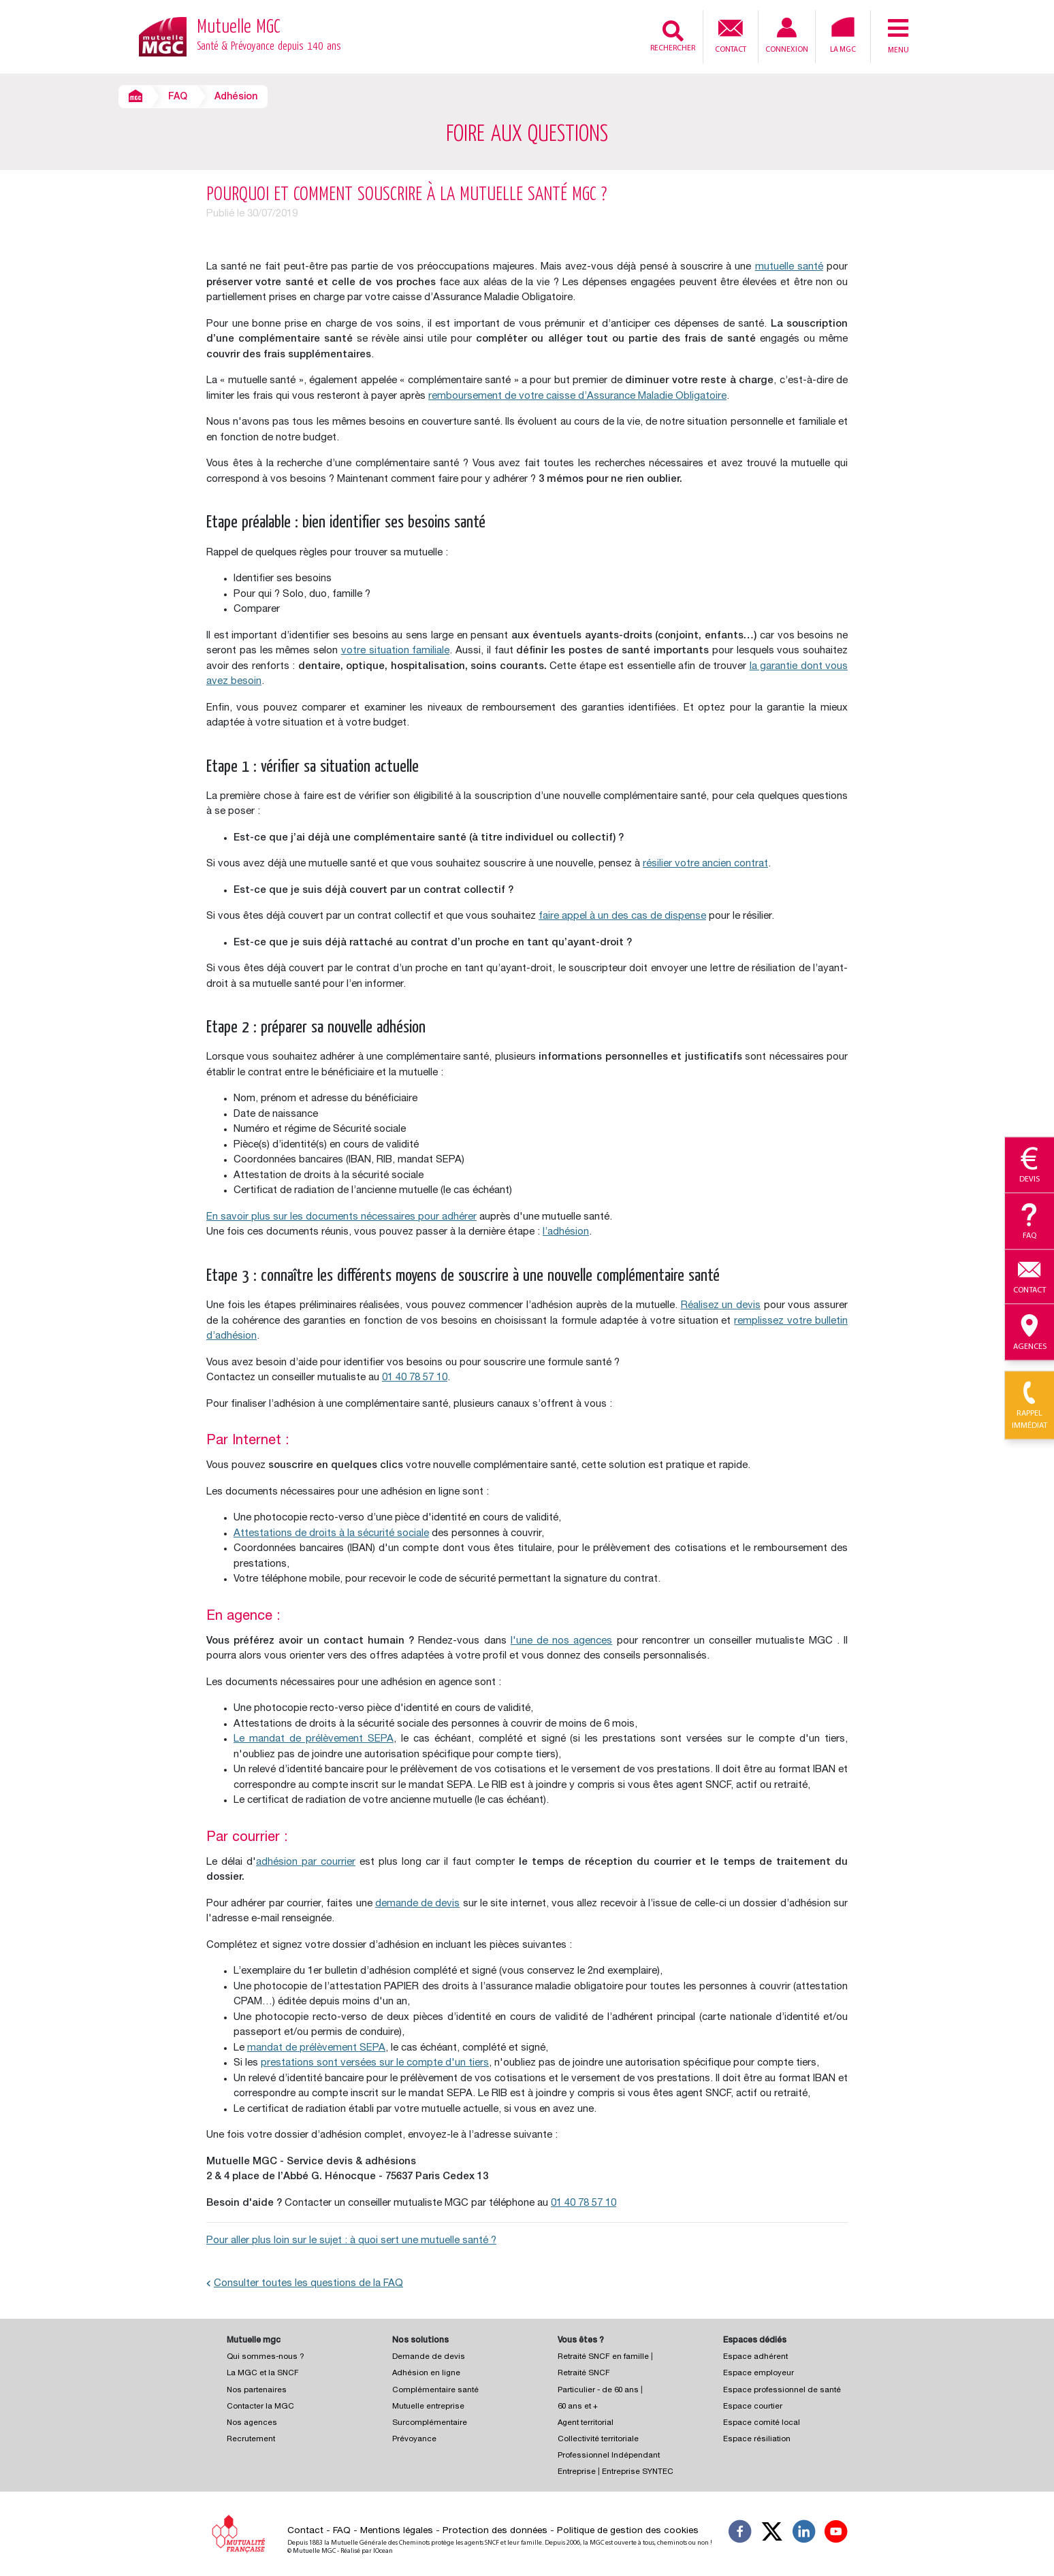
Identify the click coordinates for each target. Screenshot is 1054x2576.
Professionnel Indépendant (609, 2456)
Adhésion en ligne (426, 2373)
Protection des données (495, 2531)
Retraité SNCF (584, 2373)
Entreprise (577, 2472)
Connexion (786, 36)
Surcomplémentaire (429, 2423)
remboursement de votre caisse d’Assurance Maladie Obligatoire (577, 396)
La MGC (843, 35)
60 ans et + (578, 2407)
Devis (1029, 1165)
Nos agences (252, 2423)
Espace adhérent (755, 2357)
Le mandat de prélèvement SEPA (314, 1739)
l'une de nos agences (562, 1641)
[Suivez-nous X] (772, 2533)
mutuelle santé (789, 267)
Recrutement (251, 2439)
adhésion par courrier (305, 1862)
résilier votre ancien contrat (705, 864)
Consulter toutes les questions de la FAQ (304, 2284)
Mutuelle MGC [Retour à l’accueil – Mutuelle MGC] (269, 37)
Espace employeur (758, 2373)
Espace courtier (752, 2407)
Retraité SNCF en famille (604, 2357)
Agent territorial (585, 2423)
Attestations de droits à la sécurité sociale (331, 1534)
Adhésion (235, 97)
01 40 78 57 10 (414, 1378)
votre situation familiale (395, 651)
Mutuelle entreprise (428, 2407)
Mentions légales (396, 2531)
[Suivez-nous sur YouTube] (836, 2533)
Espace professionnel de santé (782, 2390)
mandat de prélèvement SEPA (316, 2048)
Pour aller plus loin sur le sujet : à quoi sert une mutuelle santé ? (351, 2241)
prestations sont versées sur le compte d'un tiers (375, 2063)
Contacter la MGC (260, 2407)
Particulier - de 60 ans (598, 2390)
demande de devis (417, 1904)
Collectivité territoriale (598, 2439)
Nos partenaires (257, 2390)
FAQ (177, 97)
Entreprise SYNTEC (637, 2472)
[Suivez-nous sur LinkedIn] (804, 2533)
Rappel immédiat (1029, 1406)
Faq (1029, 1221)
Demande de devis (428, 2357)
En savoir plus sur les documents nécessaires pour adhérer (341, 1217)
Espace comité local (761, 2423)
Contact (730, 35)
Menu (898, 35)
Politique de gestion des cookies (628, 2531)
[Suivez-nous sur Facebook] (740, 2533)
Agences (1029, 1332)
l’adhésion (566, 1232)
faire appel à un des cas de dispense (622, 916)
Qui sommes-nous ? (265, 2357)
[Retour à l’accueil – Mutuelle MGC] (163, 35)
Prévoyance (414, 2439)
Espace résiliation (756, 2439)
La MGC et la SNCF (263, 2373)
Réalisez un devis (721, 1306)
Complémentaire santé (435, 2390)
